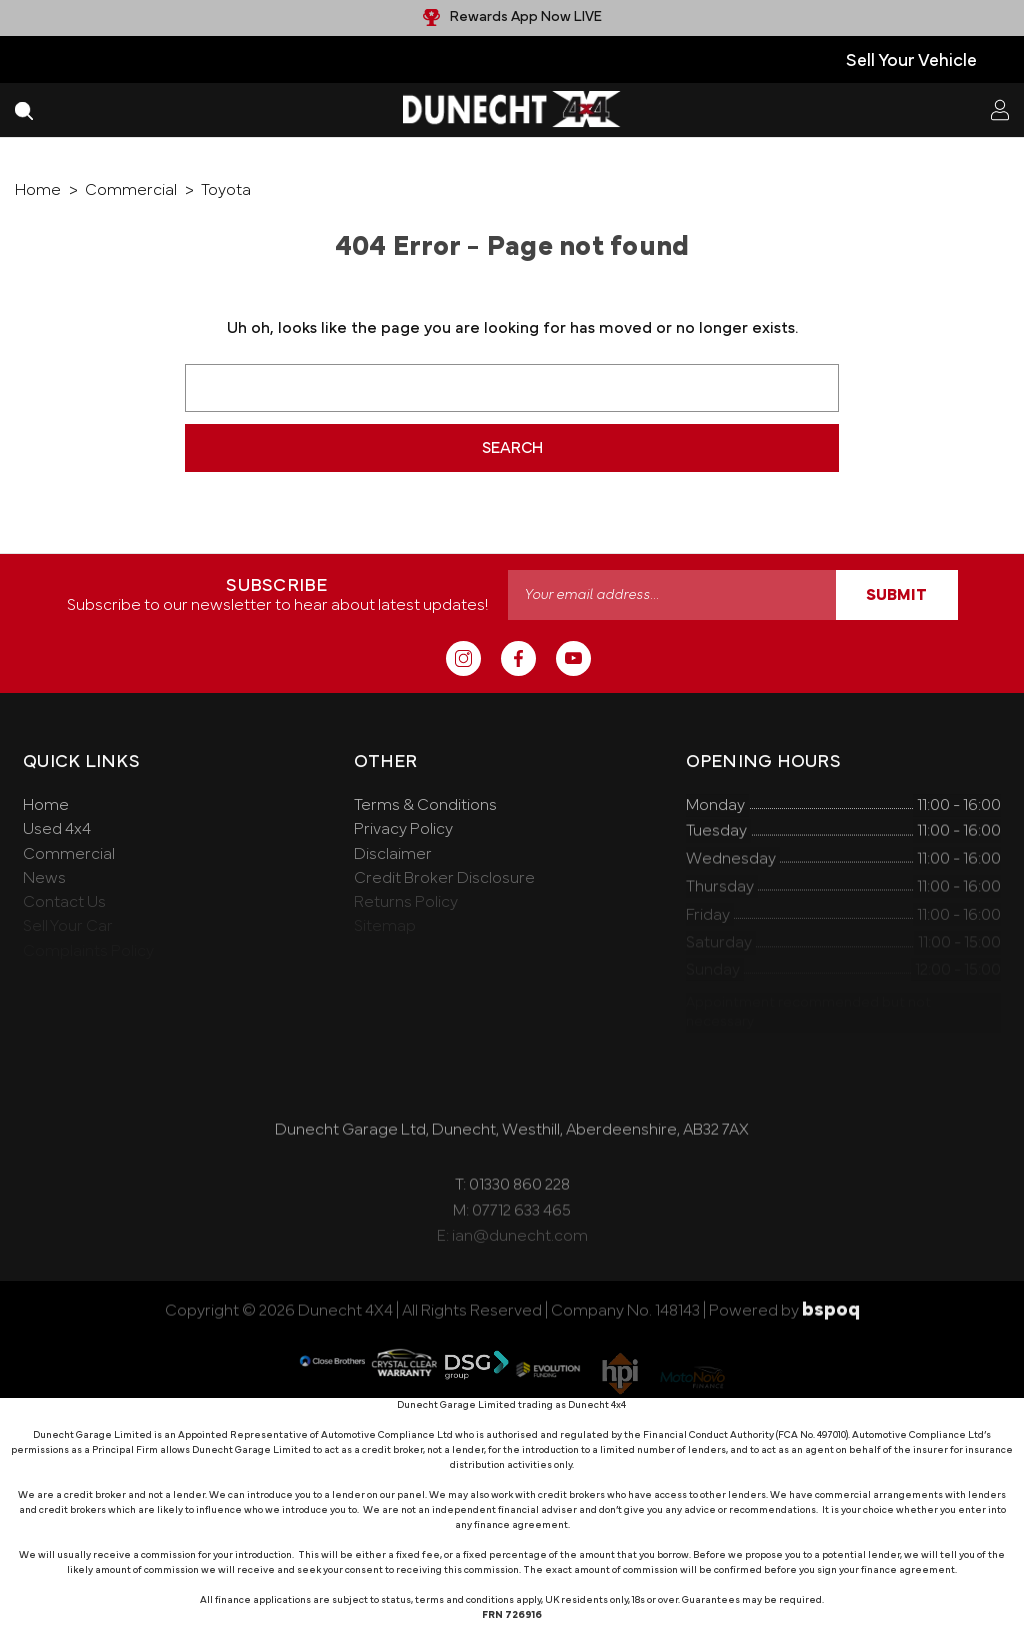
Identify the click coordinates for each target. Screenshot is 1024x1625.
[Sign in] (1000, 110)
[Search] (24, 110)
